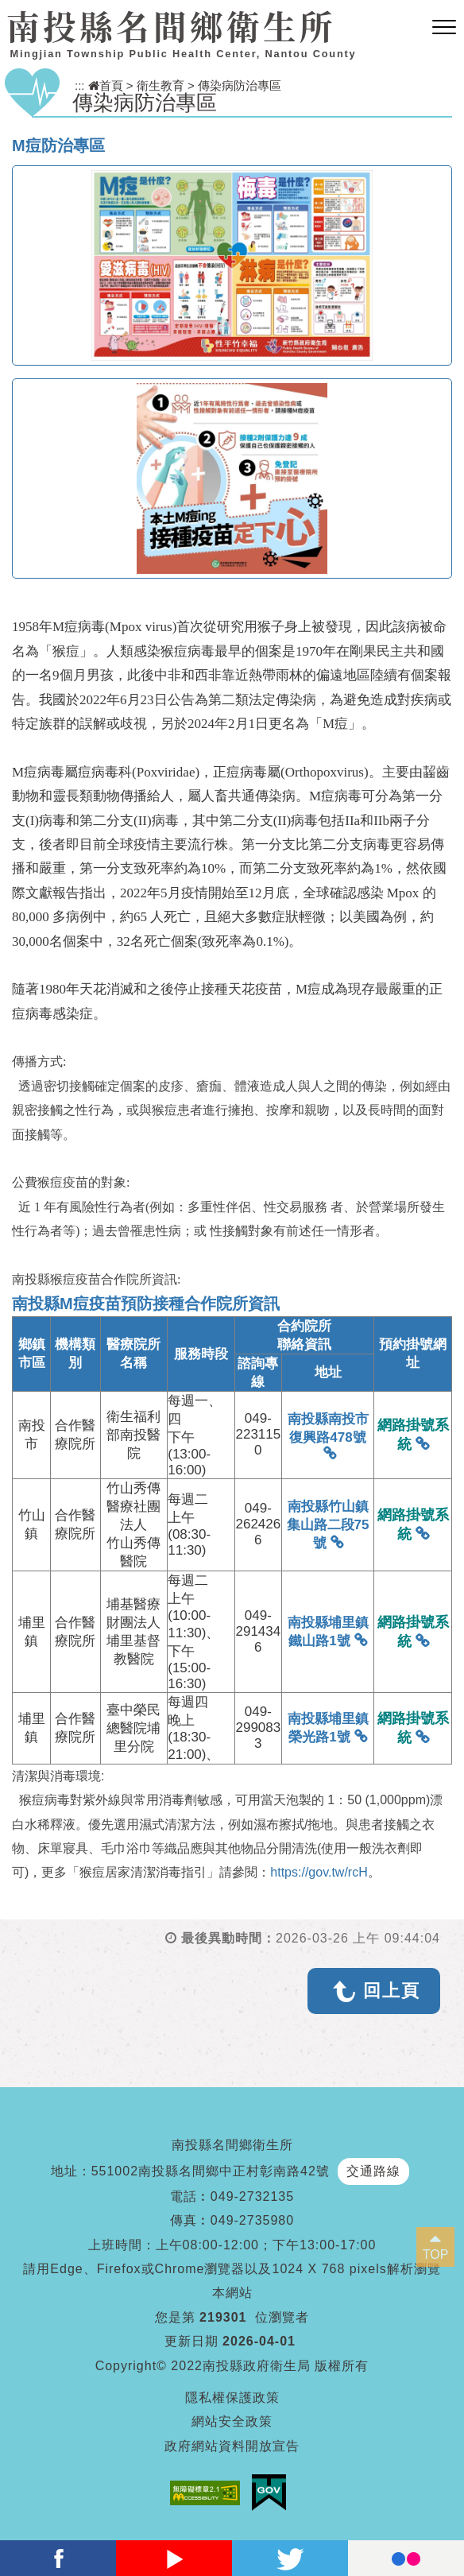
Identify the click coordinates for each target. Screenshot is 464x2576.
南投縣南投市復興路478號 (328, 1428)
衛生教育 (160, 85)
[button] (444, 28)
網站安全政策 (232, 2421)
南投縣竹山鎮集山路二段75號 (328, 1525)
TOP (436, 2254)
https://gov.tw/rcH (318, 1872)
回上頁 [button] (391, 1991)
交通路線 (373, 2171)
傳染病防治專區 (239, 85)
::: (80, 85)
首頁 (105, 85)
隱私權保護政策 (232, 2397)
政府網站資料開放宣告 (232, 2446)
